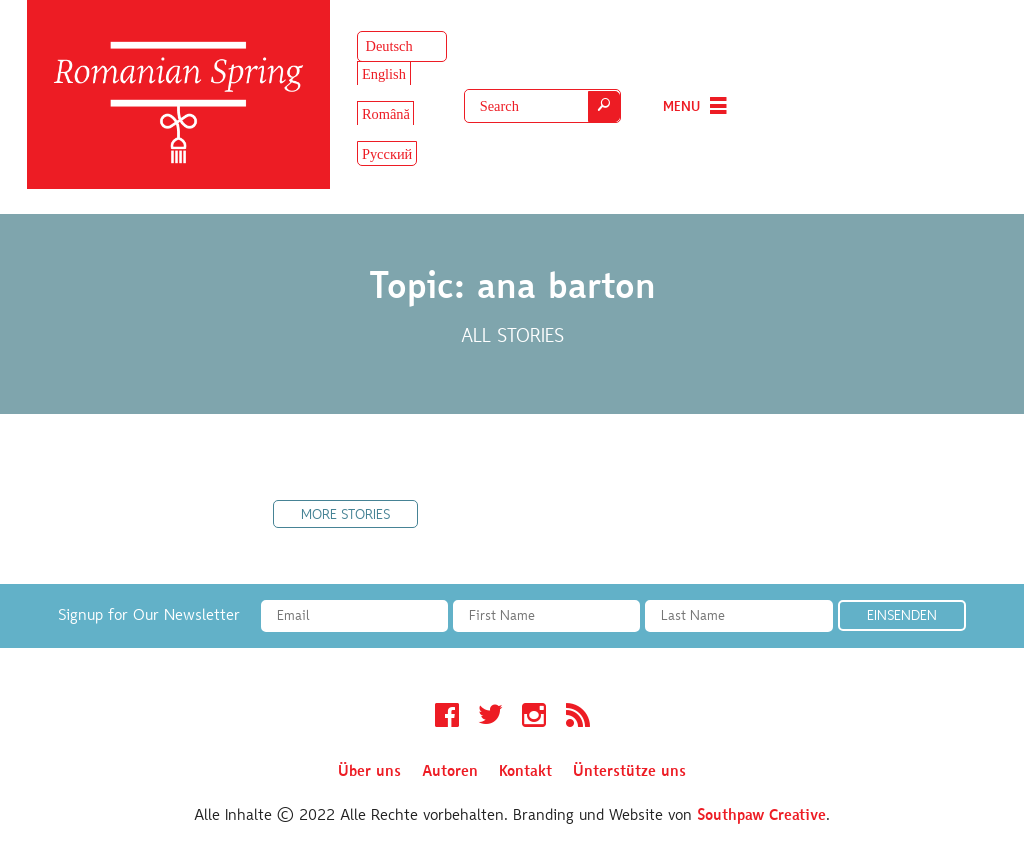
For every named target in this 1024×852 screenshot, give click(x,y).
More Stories (345, 516)
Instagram (534, 718)
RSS (578, 718)
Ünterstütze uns (629, 772)
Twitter (490, 718)
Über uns (369, 772)
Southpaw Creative (761, 816)
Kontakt (525, 772)
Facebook (447, 718)
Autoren (450, 772)
